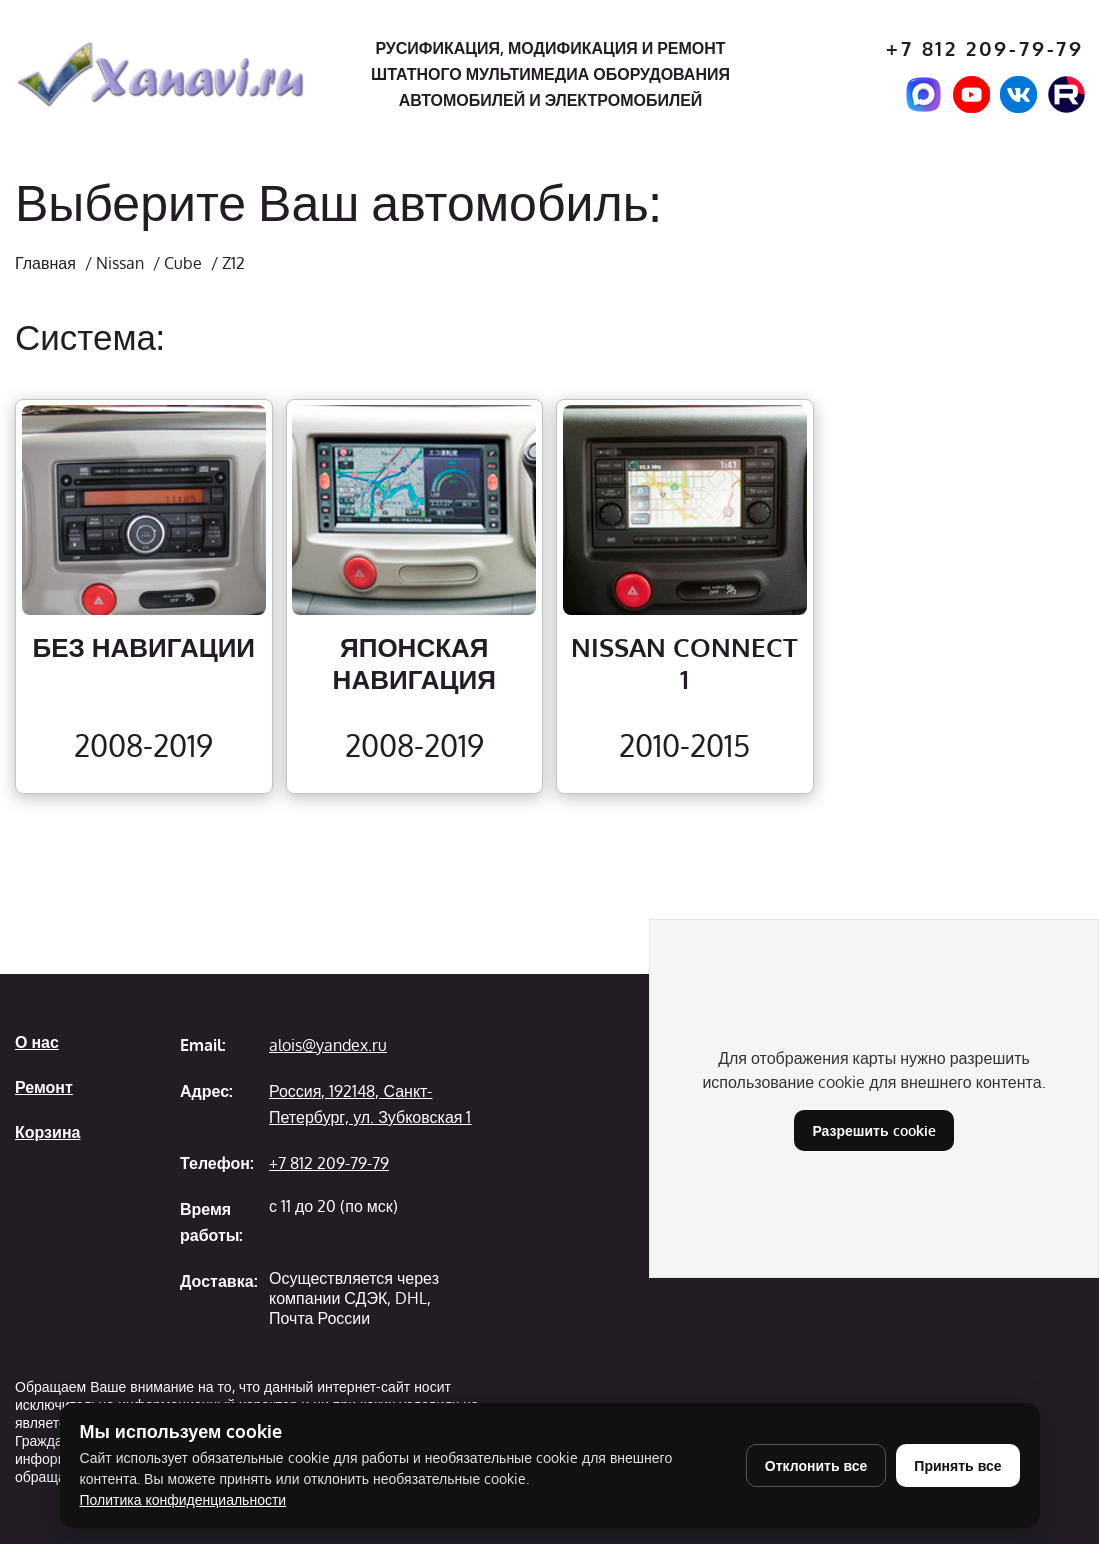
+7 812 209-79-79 (985, 48)
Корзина (47, 1132)
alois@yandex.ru (328, 1045)
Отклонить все (816, 1465)
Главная (45, 263)
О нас (37, 1042)
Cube (183, 263)
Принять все (957, 1465)
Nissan (120, 263)
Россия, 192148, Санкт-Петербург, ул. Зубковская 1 (370, 1104)
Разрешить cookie (873, 1130)
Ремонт (44, 1087)
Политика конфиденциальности (183, 1499)
